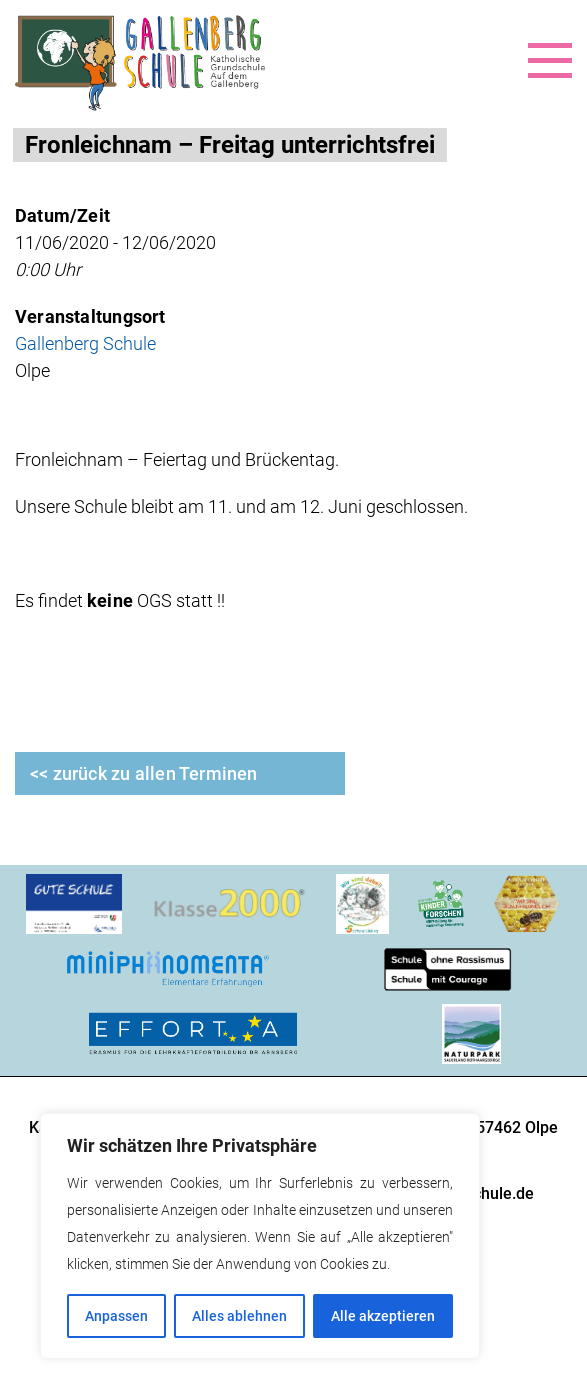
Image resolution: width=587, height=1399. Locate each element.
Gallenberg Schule (85, 343)
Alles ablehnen (239, 1316)
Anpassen (116, 1316)
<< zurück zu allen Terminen (144, 773)
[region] (260, 1236)
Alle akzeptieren (383, 1316)
